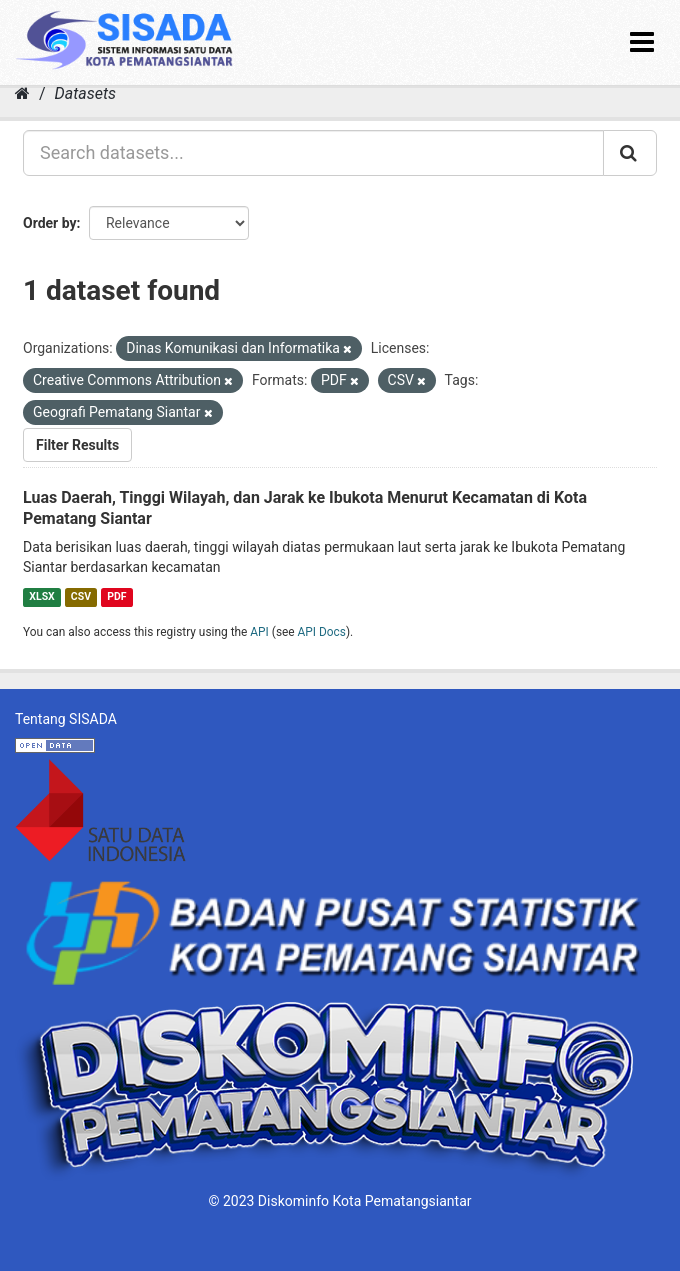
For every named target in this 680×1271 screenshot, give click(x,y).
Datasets (85, 93)
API (259, 632)
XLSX (41, 596)
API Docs (322, 632)
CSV (81, 596)
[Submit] (630, 153)
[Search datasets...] (313, 153)
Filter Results (77, 445)
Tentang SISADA (66, 719)
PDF (116, 596)
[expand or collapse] (642, 42)
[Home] (22, 93)
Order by (50, 223)
